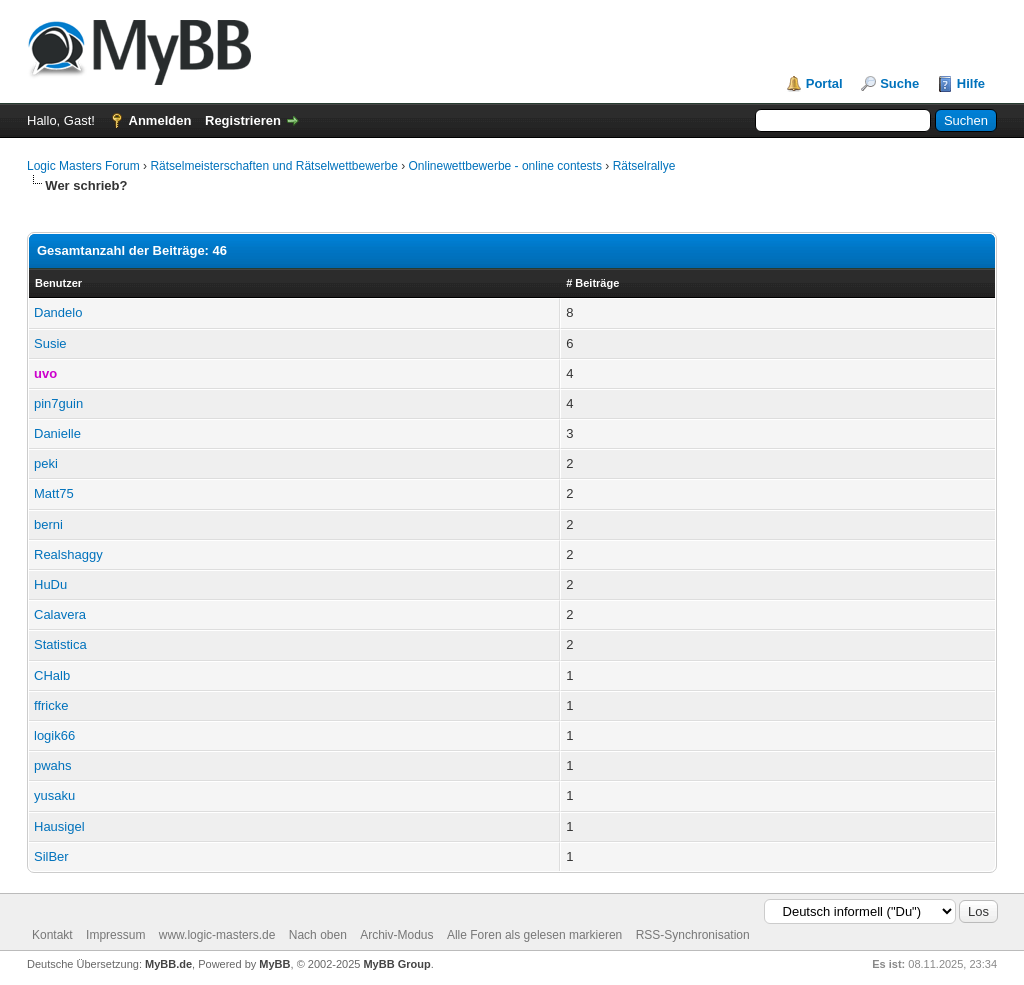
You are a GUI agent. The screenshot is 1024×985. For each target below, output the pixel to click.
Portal (824, 83)
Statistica (60, 644)
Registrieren (243, 120)
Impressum (115, 935)
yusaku (54, 795)
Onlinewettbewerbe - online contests (505, 166)
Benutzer (58, 283)
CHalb (52, 675)
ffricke (51, 705)
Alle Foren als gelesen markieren (534, 935)
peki (46, 463)
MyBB (274, 964)
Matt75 (54, 493)
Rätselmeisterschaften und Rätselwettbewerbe (273, 166)
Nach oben (318, 935)
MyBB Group (396, 964)
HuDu (50, 584)
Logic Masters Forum (83, 166)
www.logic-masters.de (217, 935)
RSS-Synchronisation (693, 935)
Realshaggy (68, 554)
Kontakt (52, 935)
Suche (899, 83)
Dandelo (58, 312)
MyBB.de (168, 964)
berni (48, 524)
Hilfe (971, 83)
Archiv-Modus (396, 935)
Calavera (60, 614)
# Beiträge (592, 283)
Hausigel (59, 826)
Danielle (57, 433)
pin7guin (58, 403)
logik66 (54, 735)
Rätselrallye (644, 166)
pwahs (53, 765)
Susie (50, 343)
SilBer (51, 856)
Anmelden (160, 120)
